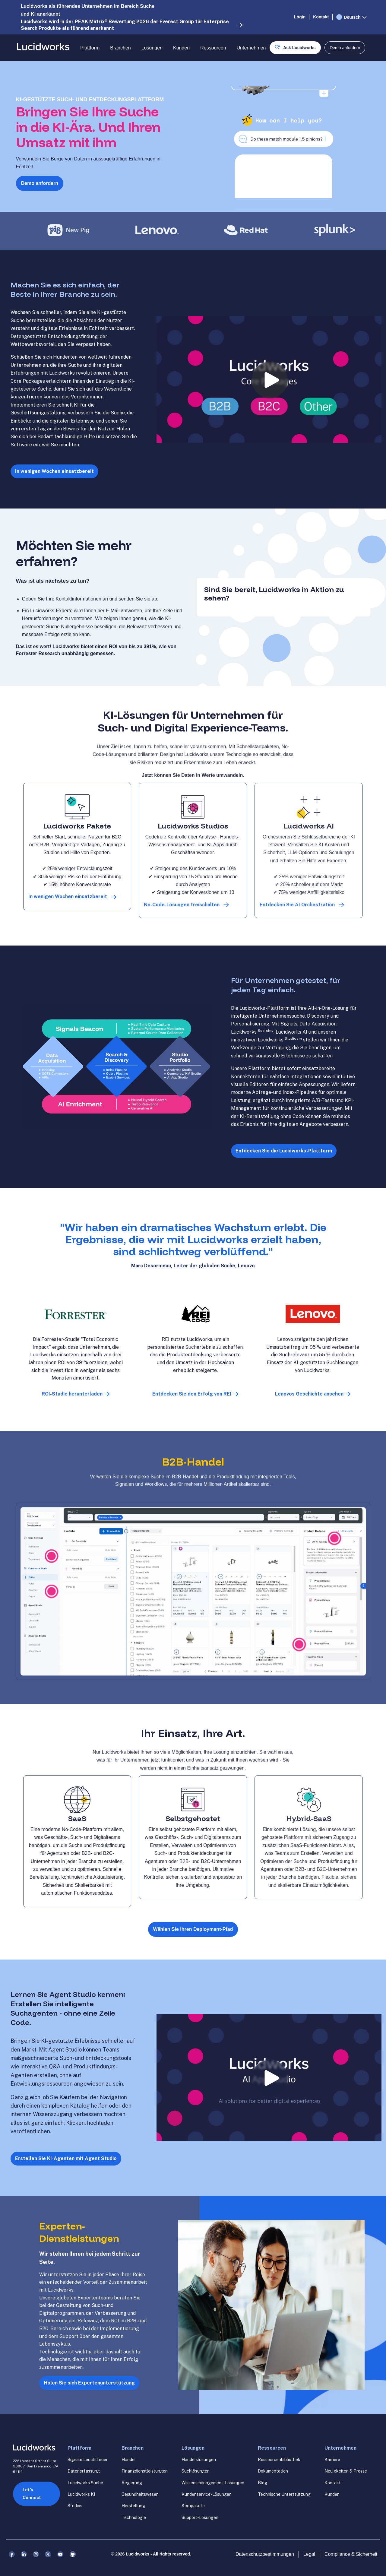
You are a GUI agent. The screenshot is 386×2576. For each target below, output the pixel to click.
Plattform (90, 47)
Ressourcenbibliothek (279, 2459)
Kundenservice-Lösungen (207, 2494)
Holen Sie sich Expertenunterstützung (89, 2383)
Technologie (134, 2517)
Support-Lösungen (200, 2517)
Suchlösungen (196, 2471)
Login (299, 16)
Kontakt (321, 16)
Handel (129, 2459)
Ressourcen (213, 47)
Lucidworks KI (81, 2494)
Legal (309, 2554)
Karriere (332, 2459)
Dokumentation (273, 2471)
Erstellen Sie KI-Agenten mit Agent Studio (66, 2158)
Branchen (120, 47)
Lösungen (152, 47)
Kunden (181, 47)
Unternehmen (251, 47)
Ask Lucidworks (299, 47)
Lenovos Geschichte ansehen (309, 1394)
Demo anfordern (40, 183)
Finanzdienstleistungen (145, 2471)
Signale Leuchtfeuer (88, 2459)
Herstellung (133, 2505)
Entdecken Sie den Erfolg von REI (191, 1394)
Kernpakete (193, 2505)
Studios (75, 2505)
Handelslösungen (199, 2459)
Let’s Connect (32, 2493)
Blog (262, 2482)
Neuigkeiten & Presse (345, 2471)
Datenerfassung (84, 2471)
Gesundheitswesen (140, 2494)
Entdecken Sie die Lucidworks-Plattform (284, 1151)
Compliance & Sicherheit (350, 2554)
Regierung (132, 2482)
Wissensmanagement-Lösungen (213, 2482)
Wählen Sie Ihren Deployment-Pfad (193, 1929)
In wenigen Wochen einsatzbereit (54, 471)
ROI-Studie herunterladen (72, 1394)
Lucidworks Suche (85, 2482)
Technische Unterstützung (284, 2494)
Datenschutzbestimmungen (265, 2554)
